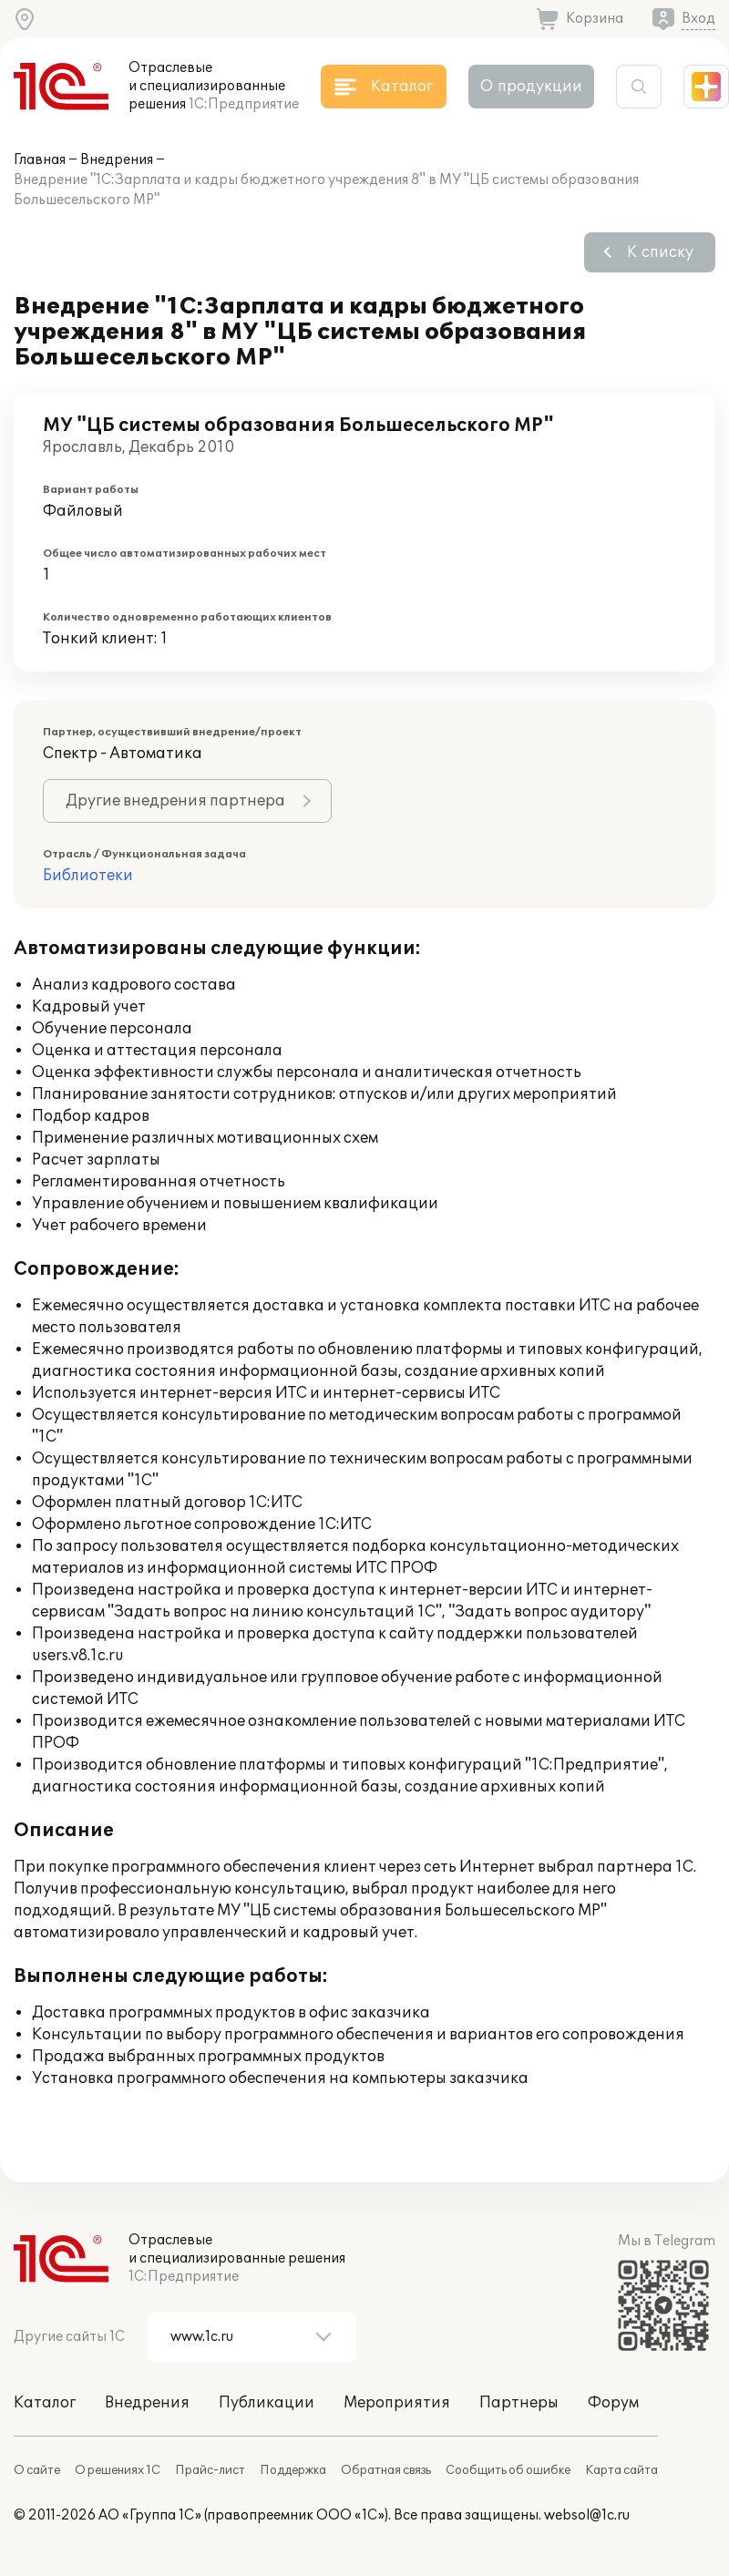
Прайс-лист (210, 2470)
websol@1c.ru (587, 2515)
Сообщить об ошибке (508, 2470)
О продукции (531, 86)
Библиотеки (88, 876)
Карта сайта (621, 2470)
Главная (40, 160)
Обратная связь (386, 2470)
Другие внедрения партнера (175, 801)
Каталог (45, 2403)
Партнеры (519, 2403)
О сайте (37, 2470)
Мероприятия (397, 2403)
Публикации (266, 2403)
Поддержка (293, 2470)
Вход (698, 18)
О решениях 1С (117, 2470)
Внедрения (116, 160)
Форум (613, 2403)
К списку (660, 252)
